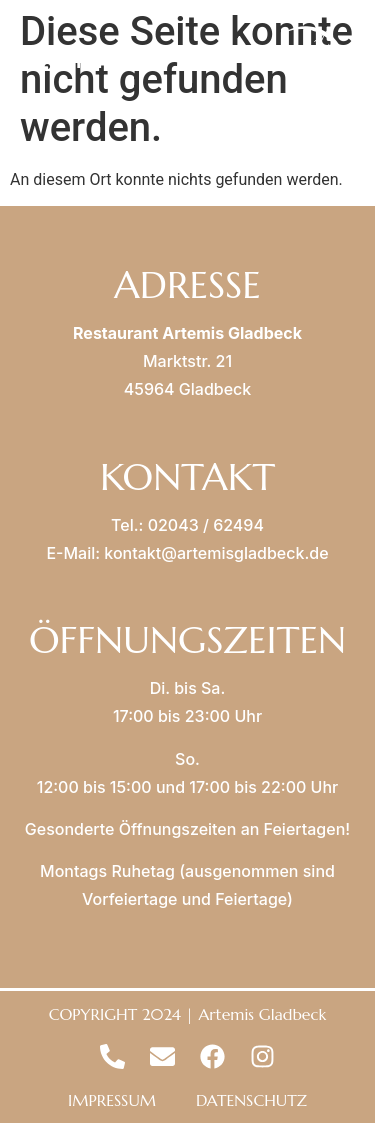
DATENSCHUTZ (251, 1100)
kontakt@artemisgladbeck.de (216, 553)
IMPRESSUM (112, 1100)
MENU (96, 59)
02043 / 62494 (206, 525)
